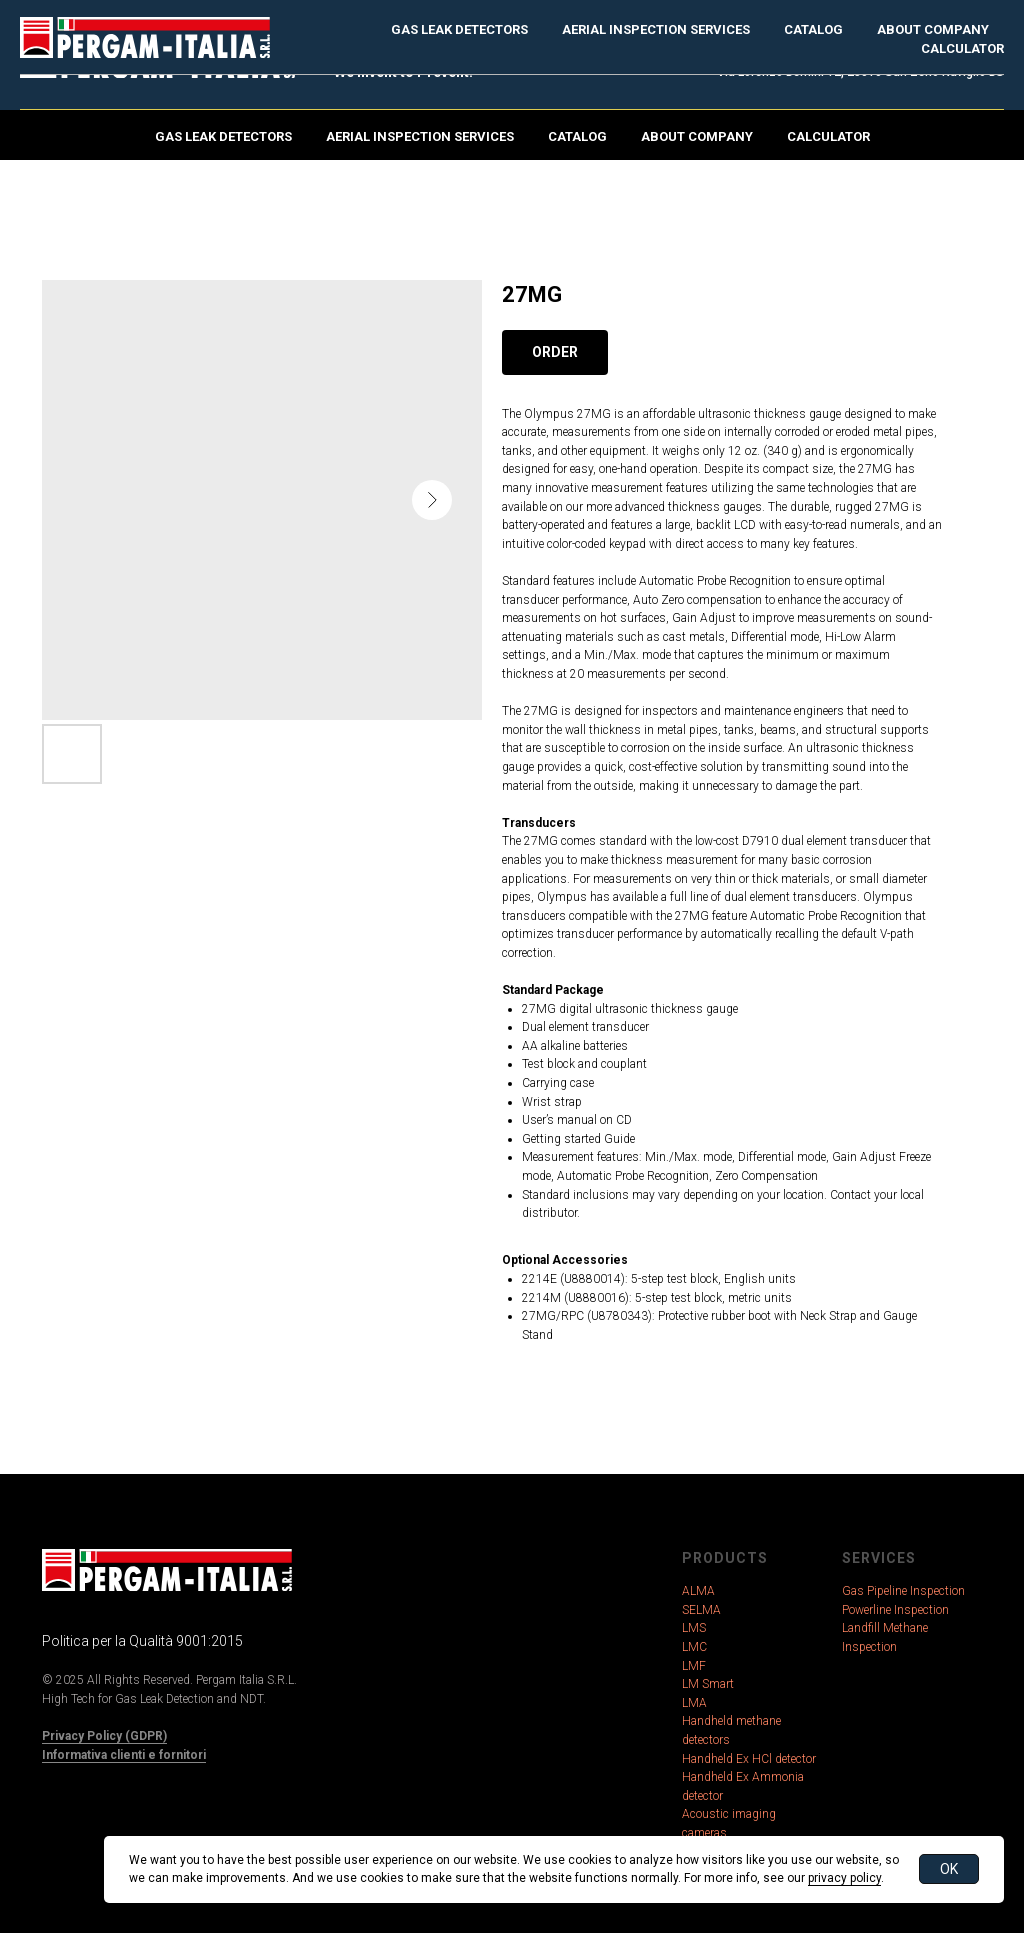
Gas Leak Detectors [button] (223, 136)
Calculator (828, 136)
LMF (694, 1666)
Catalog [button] (577, 136)
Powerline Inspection (895, 1610)
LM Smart (708, 1684)
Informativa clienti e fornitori (124, 1755)
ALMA (698, 1591)
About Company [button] (697, 136)
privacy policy (844, 1878)
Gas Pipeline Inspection (903, 1591)
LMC (694, 1647)
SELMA (701, 1610)
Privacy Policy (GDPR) (104, 1736)
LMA (694, 1703)
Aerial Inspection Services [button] (420, 136)
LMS (694, 1628)
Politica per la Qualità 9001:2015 (142, 1641)
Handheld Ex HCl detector (749, 1759)
